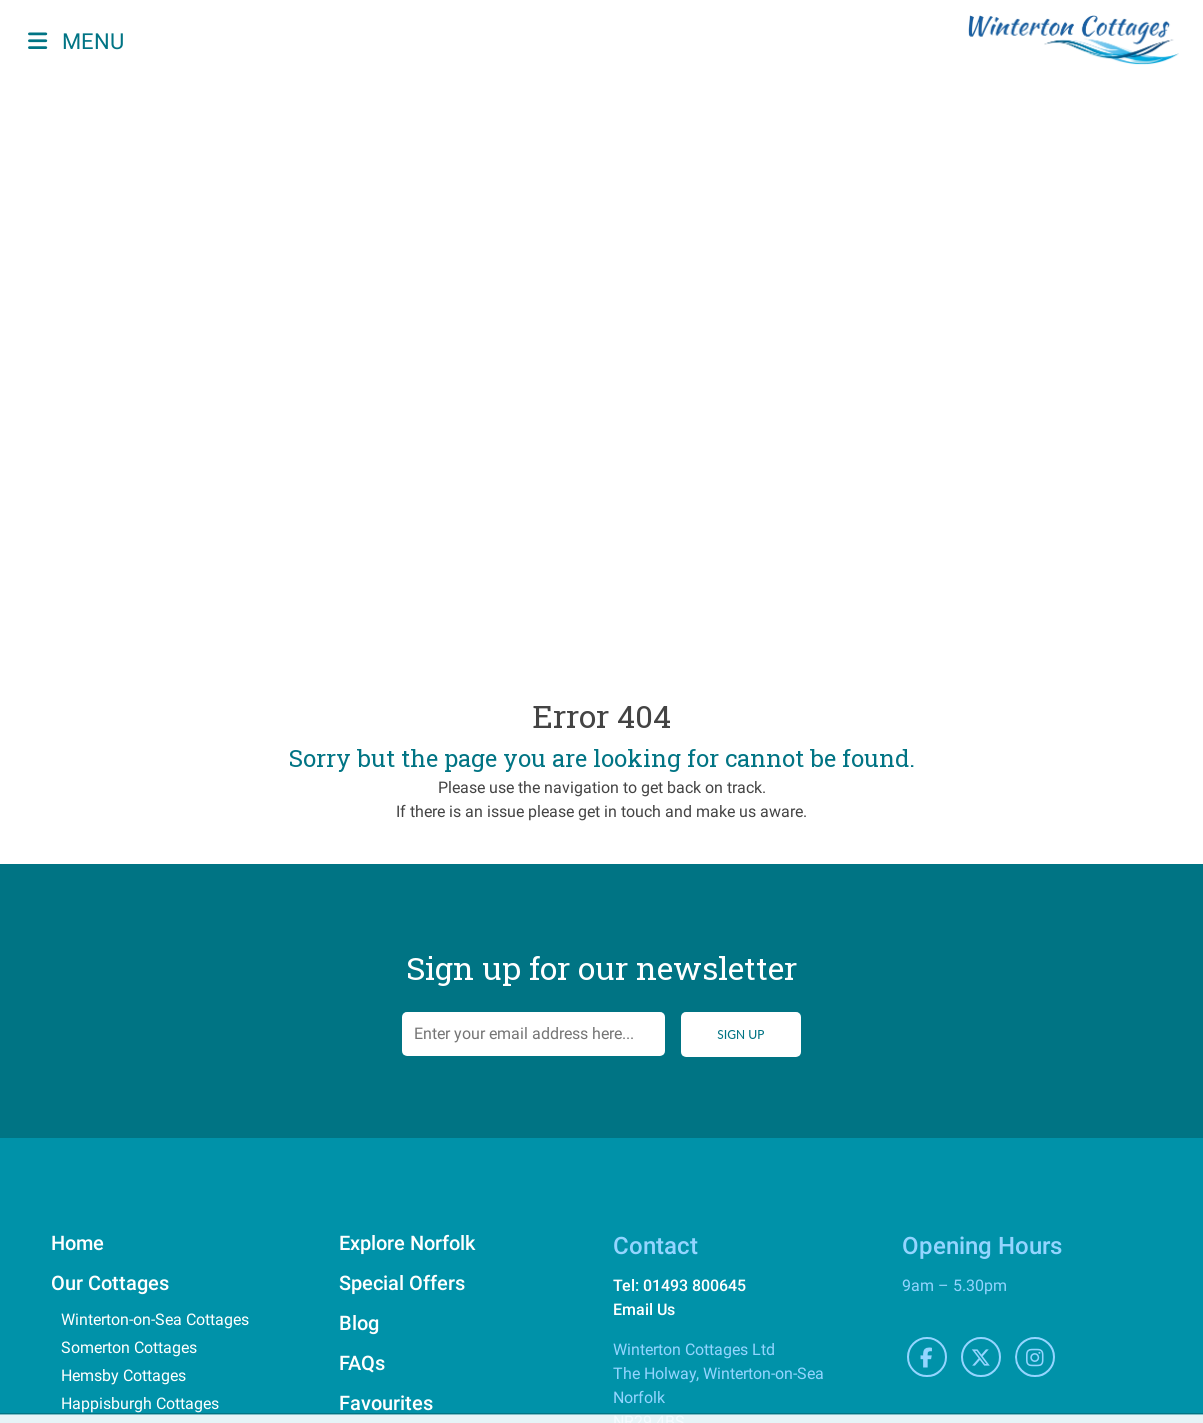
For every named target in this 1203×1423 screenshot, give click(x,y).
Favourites (386, 1403)
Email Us (644, 1309)
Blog (359, 1323)
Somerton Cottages (129, 1347)
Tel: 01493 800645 (679, 1285)
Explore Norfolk (407, 1243)
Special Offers (402, 1283)
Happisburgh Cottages (140, 1403)
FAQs (362, 1363)
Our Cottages (110, 1283)
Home (77, 1243)
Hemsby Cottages (123, 1375)
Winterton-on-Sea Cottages (155, 1319)
